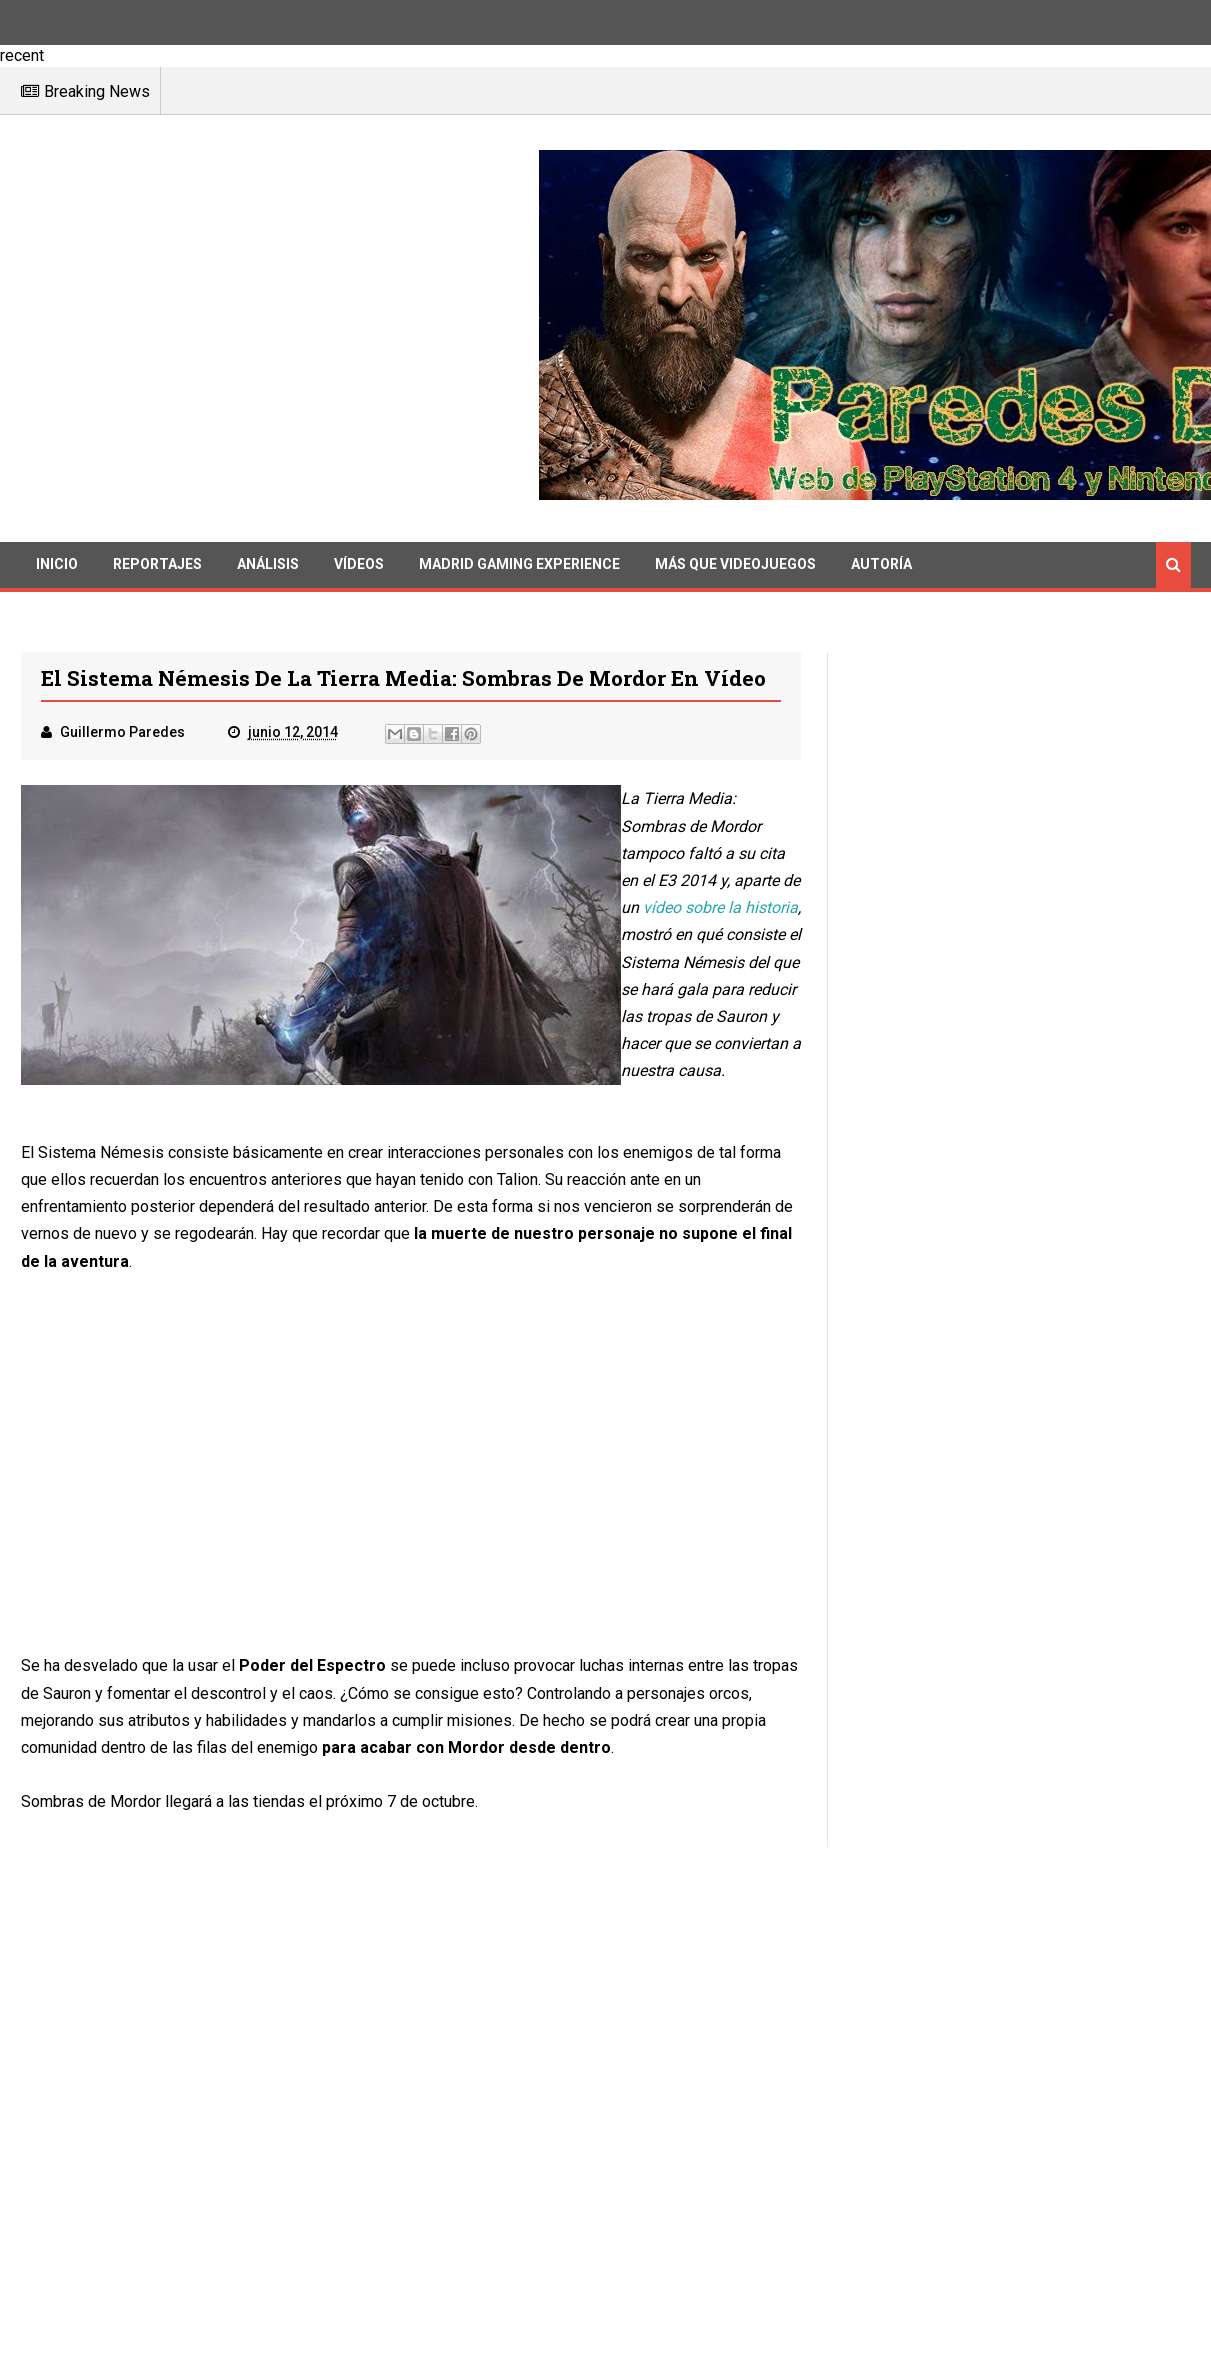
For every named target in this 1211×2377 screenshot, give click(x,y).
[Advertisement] (280, 329)
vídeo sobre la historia (720, 907)
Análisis (268, 564)
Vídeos (359, 564)
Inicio (57, 564)
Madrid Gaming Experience (519, 564)
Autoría (881, 564)
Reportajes (157, 564)
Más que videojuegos (735, 564)
